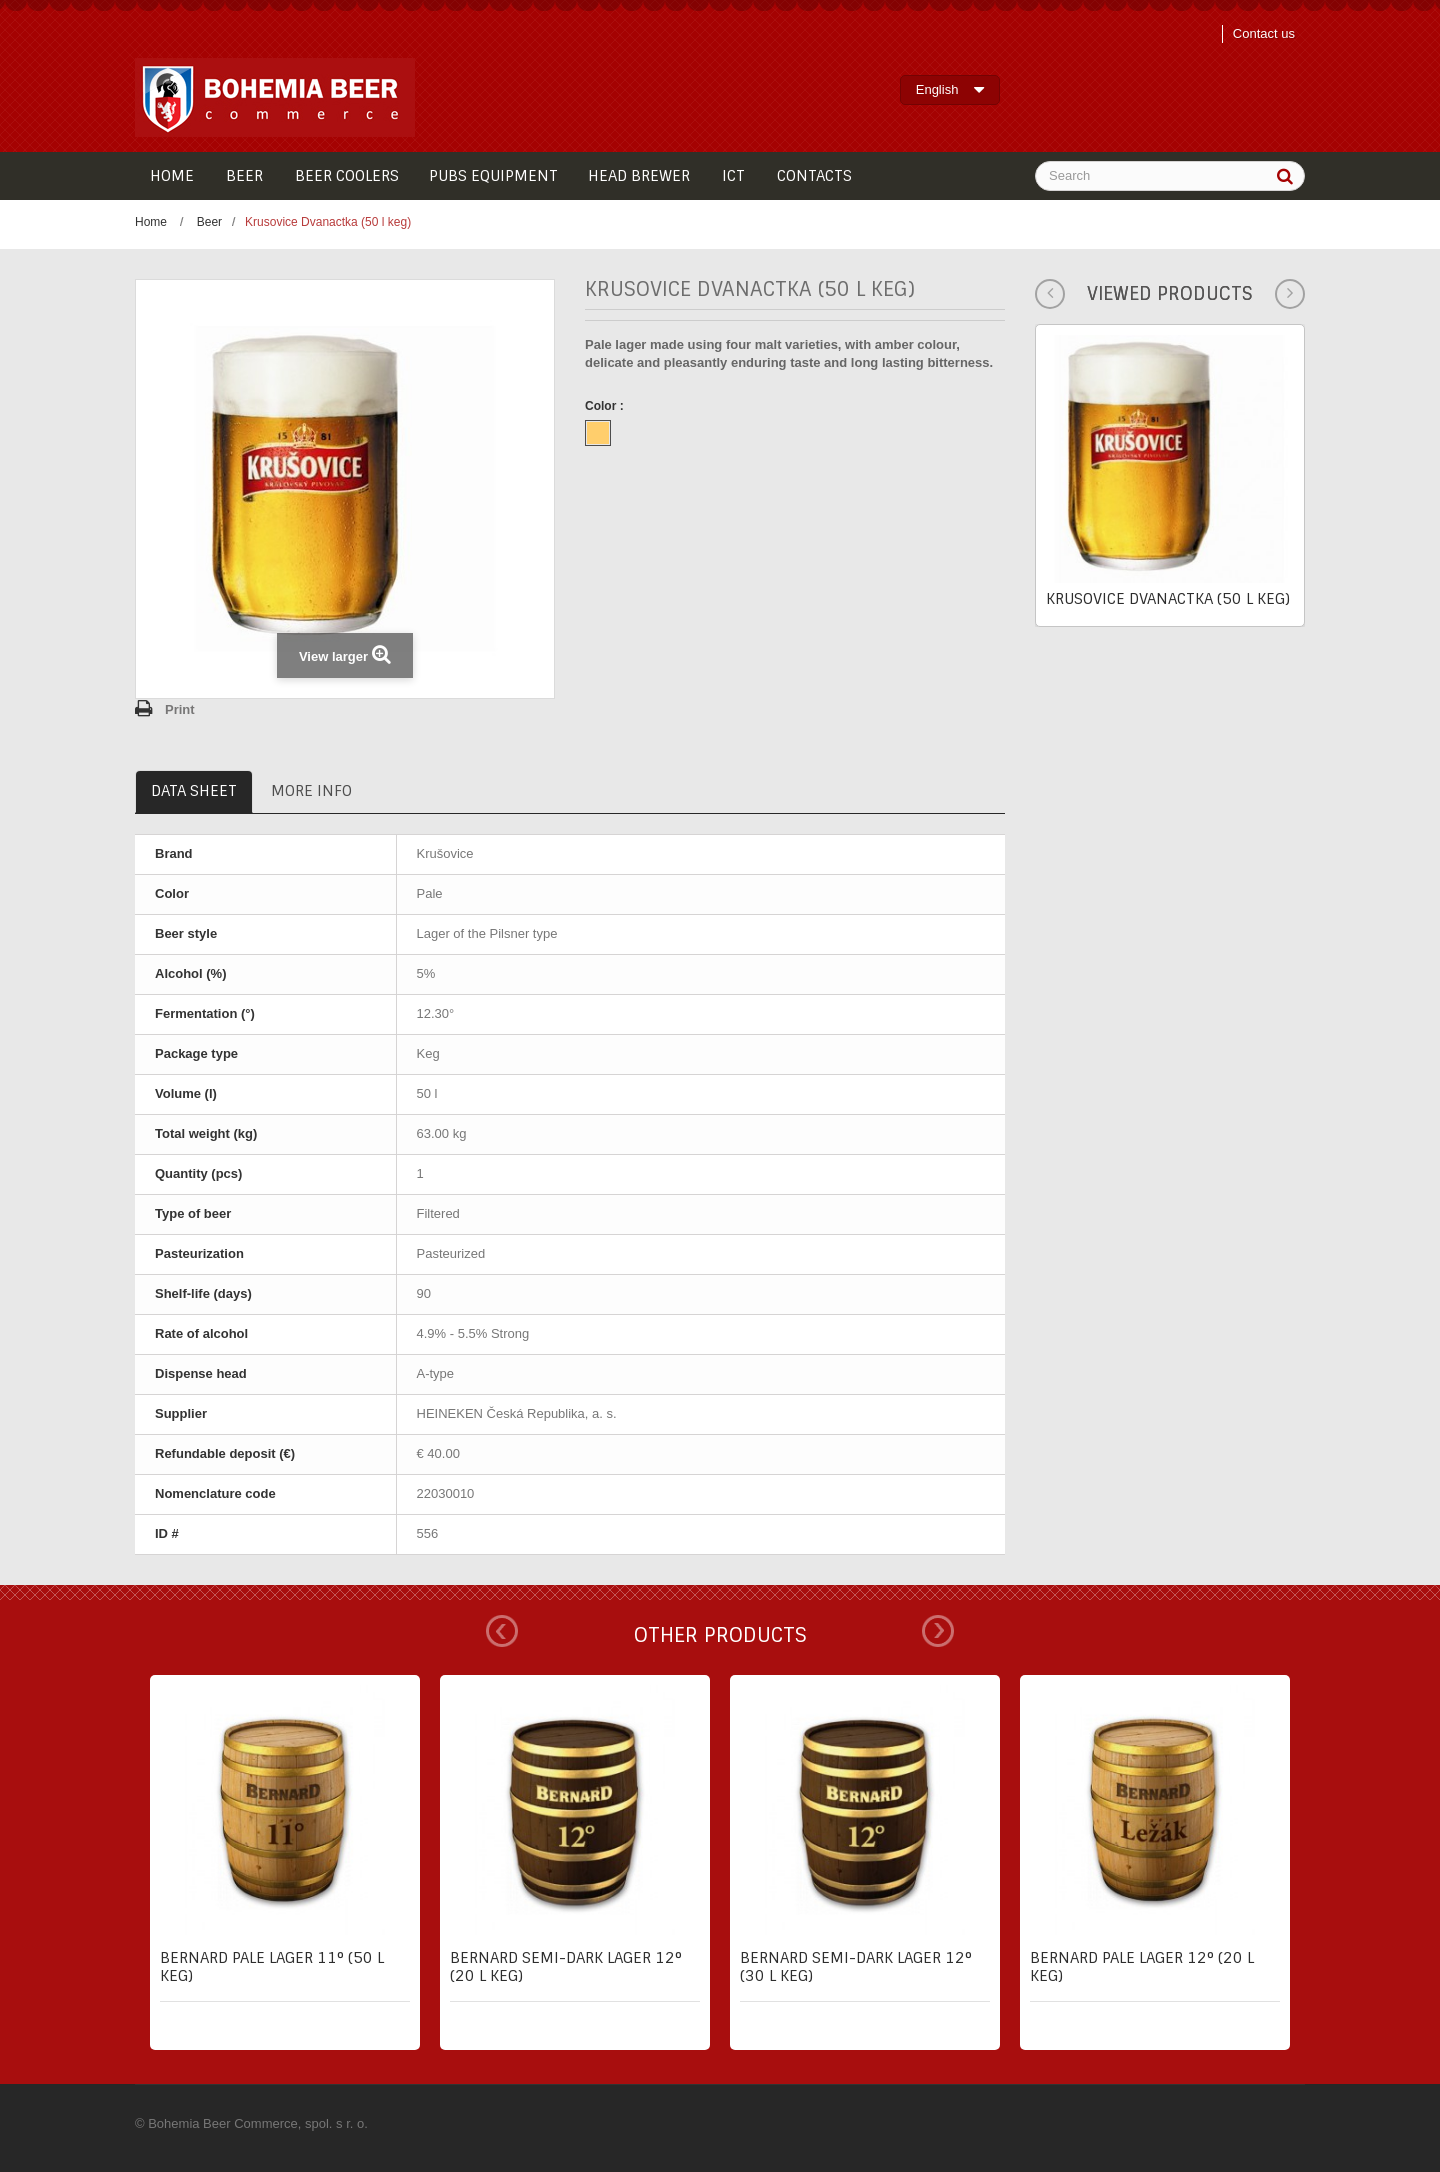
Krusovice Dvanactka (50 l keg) (1168, 599)
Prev (502, 1631)
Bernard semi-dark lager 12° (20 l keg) (566, 1967)
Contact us (1264, 33)
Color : (606, 406)
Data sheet (194, 791)
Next (938, 1631)
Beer (209, 222)
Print (180, 709)
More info (311, 791)
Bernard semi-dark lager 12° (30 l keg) (856, 1967)
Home (151, 222)
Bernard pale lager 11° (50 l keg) (272, 1967)
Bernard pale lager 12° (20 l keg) (1142, 1967)
